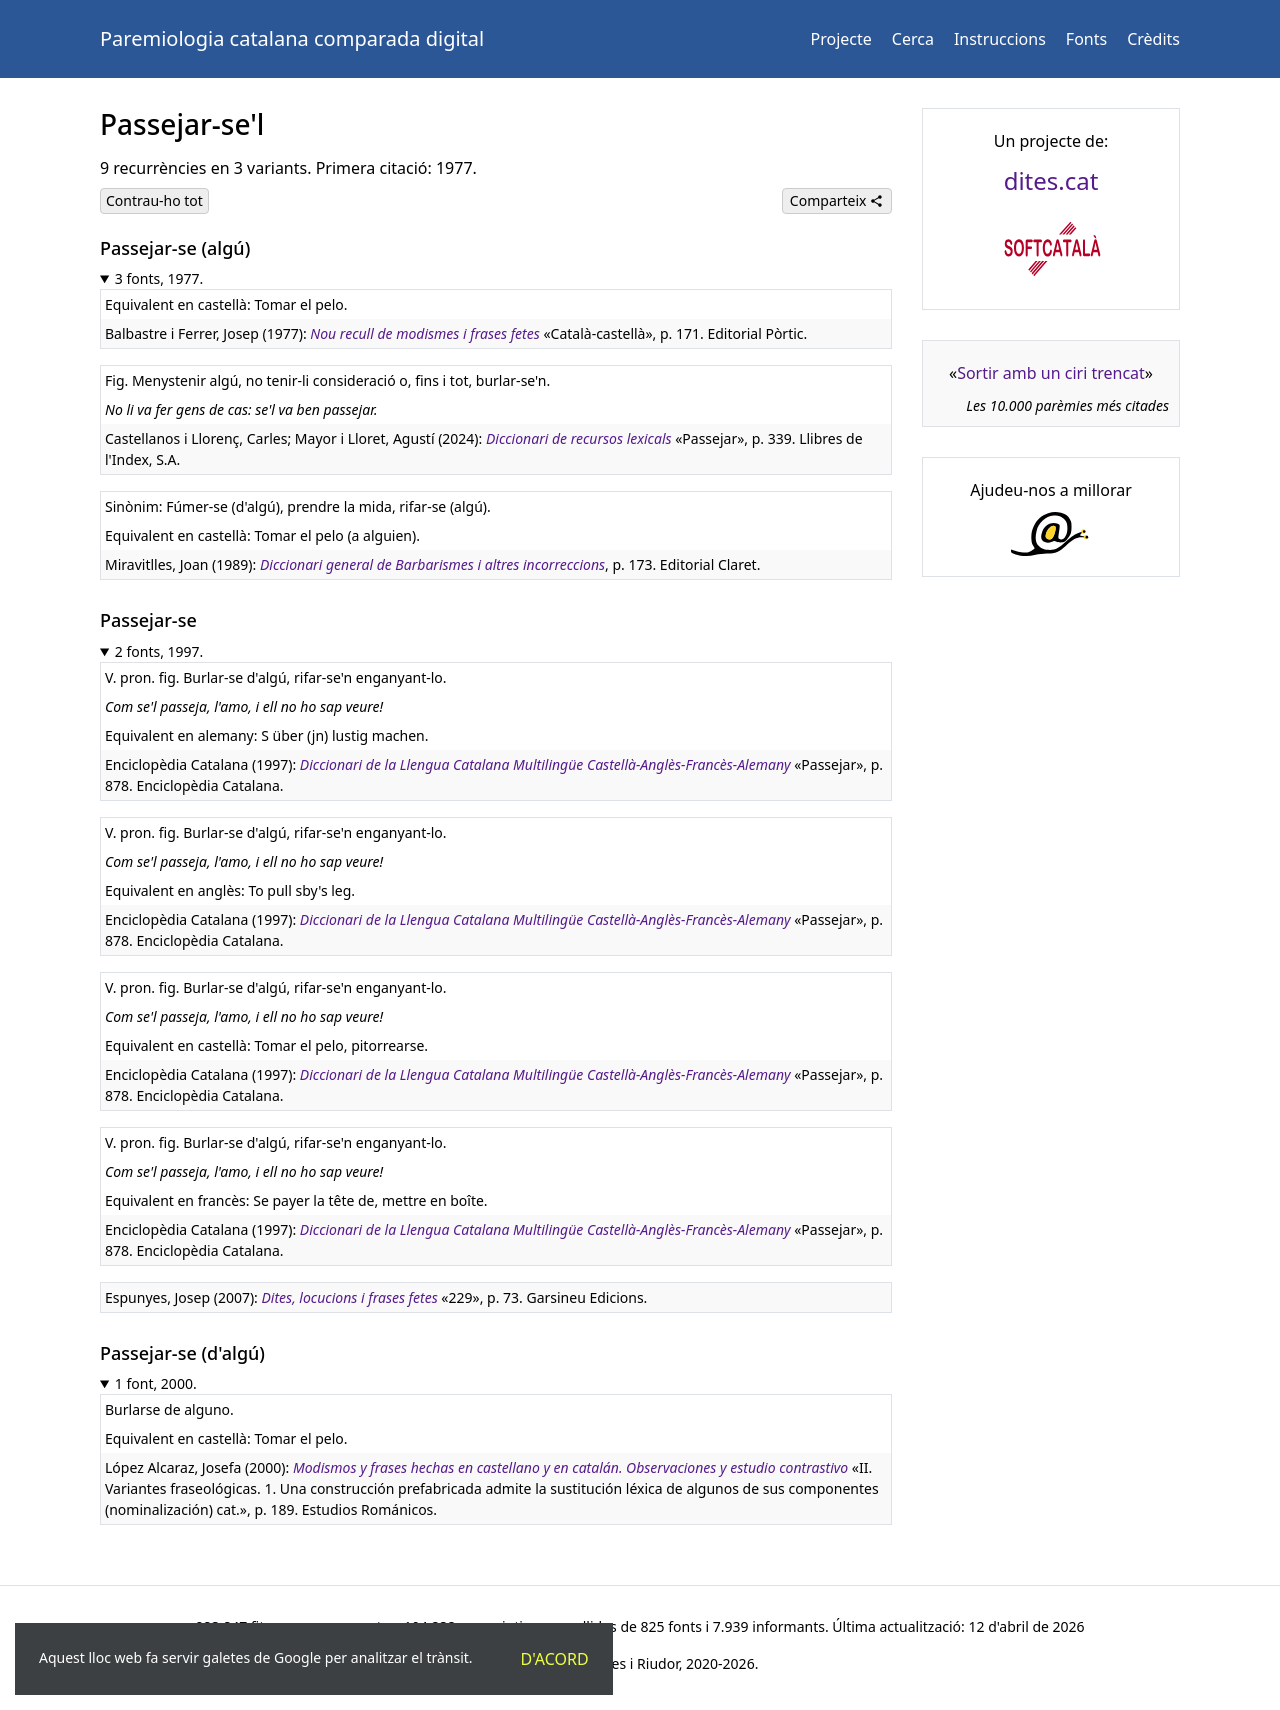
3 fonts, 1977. (159, 278)
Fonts (1086, 39)
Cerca (913, 39)
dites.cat (1051, 180)
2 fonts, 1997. (159, 651)
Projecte (841, 39)
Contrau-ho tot (154, 200)
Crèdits (1153, 39)
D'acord (555, 1659)
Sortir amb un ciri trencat (1051, 373)
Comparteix (837, 200)
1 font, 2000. (156, 1383)
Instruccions (1000, 39)
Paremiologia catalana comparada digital (292, 38)
